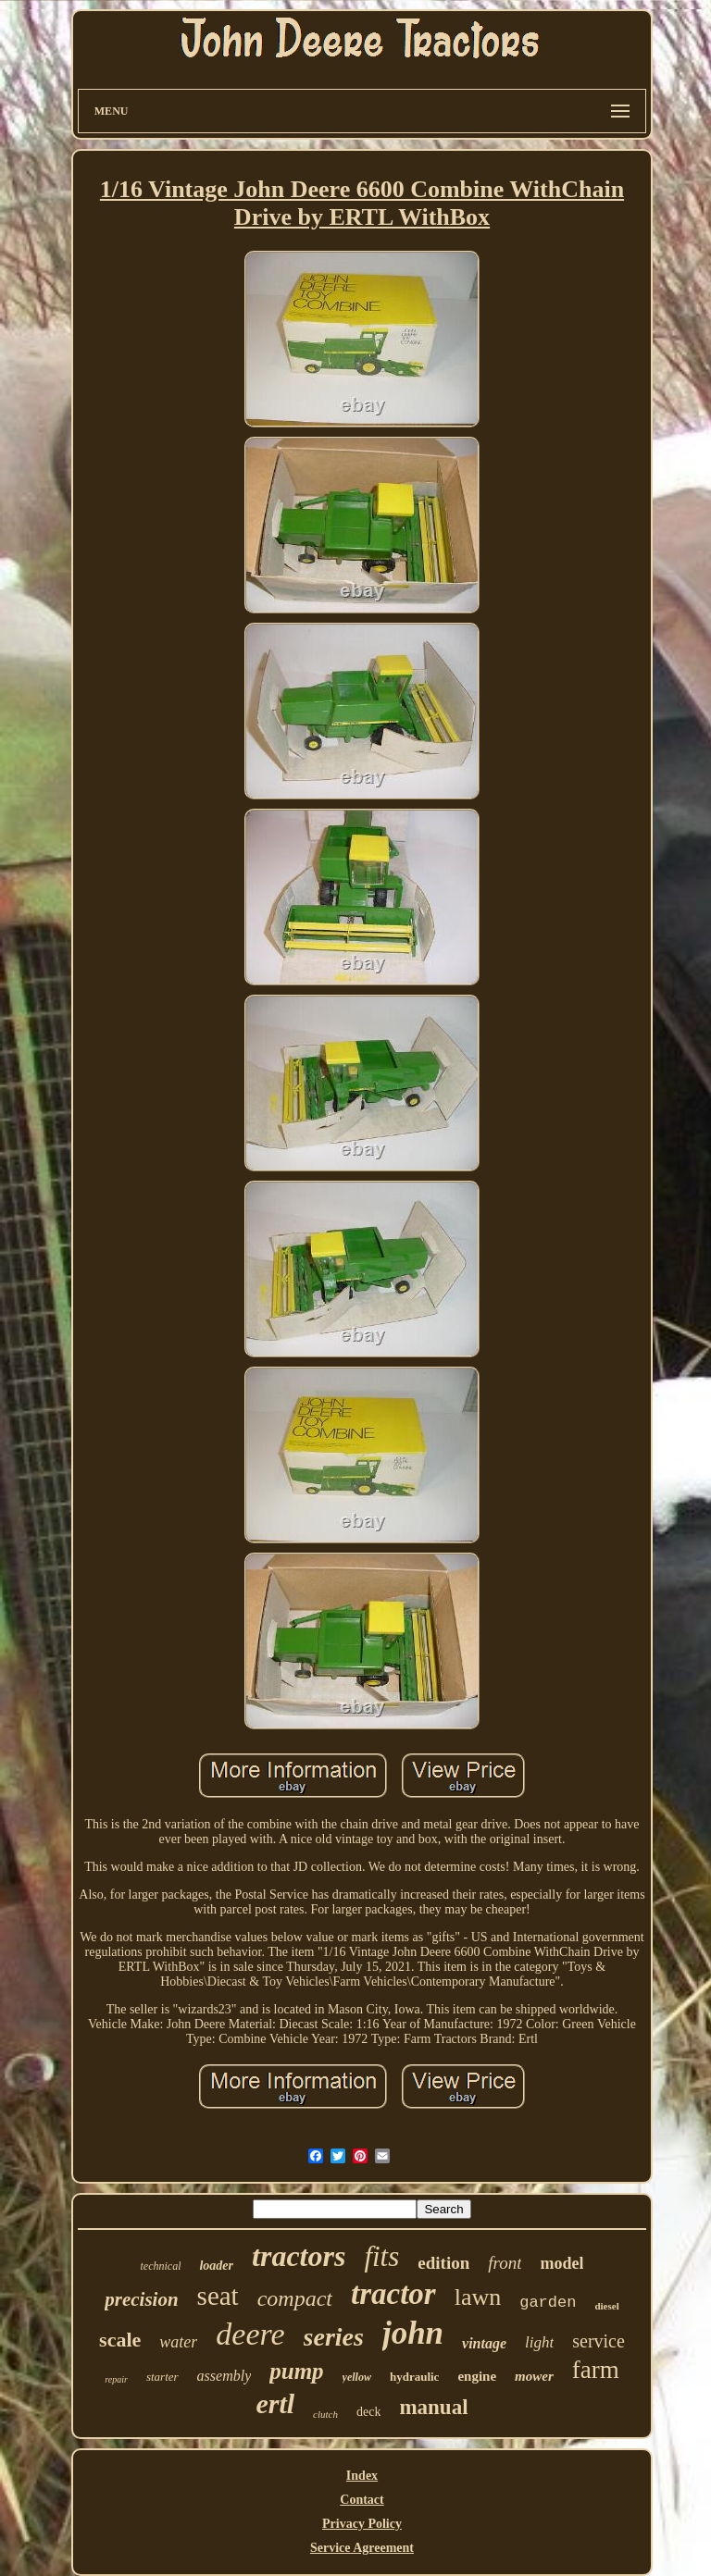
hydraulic (414, 2377)
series (334, 2336)
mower (534, 2376)
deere (250, 2334)
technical (160, 2266)
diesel (606, 2305)
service (598, 2341)
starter (162, 2377)
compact (294, 2298)
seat (218, 2295)
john (412, 2333)
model (561, 2263)
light (539, 2342)
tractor (393, 2293)
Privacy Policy (362, 2524)
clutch (325, 2414)
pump (296, 2371)
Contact (361, 2500)
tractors (298, 2256)
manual (433, 2407)
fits (381, 2256)
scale (120, 2339)
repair (116, 2379)
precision (141, 2299)
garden (547, 2302)
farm (595, 2370)
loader (216, 2266)
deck (368, 2412)
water (178, 2342)
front (504, 2263)
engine (476, 2376)
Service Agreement (362, 2548)
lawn (478, 2297)
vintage (484, 2343)
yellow (357, 2377)
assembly (224, 2376)
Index (362, 2476)
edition (443, 2263)
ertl (275, 2403)
